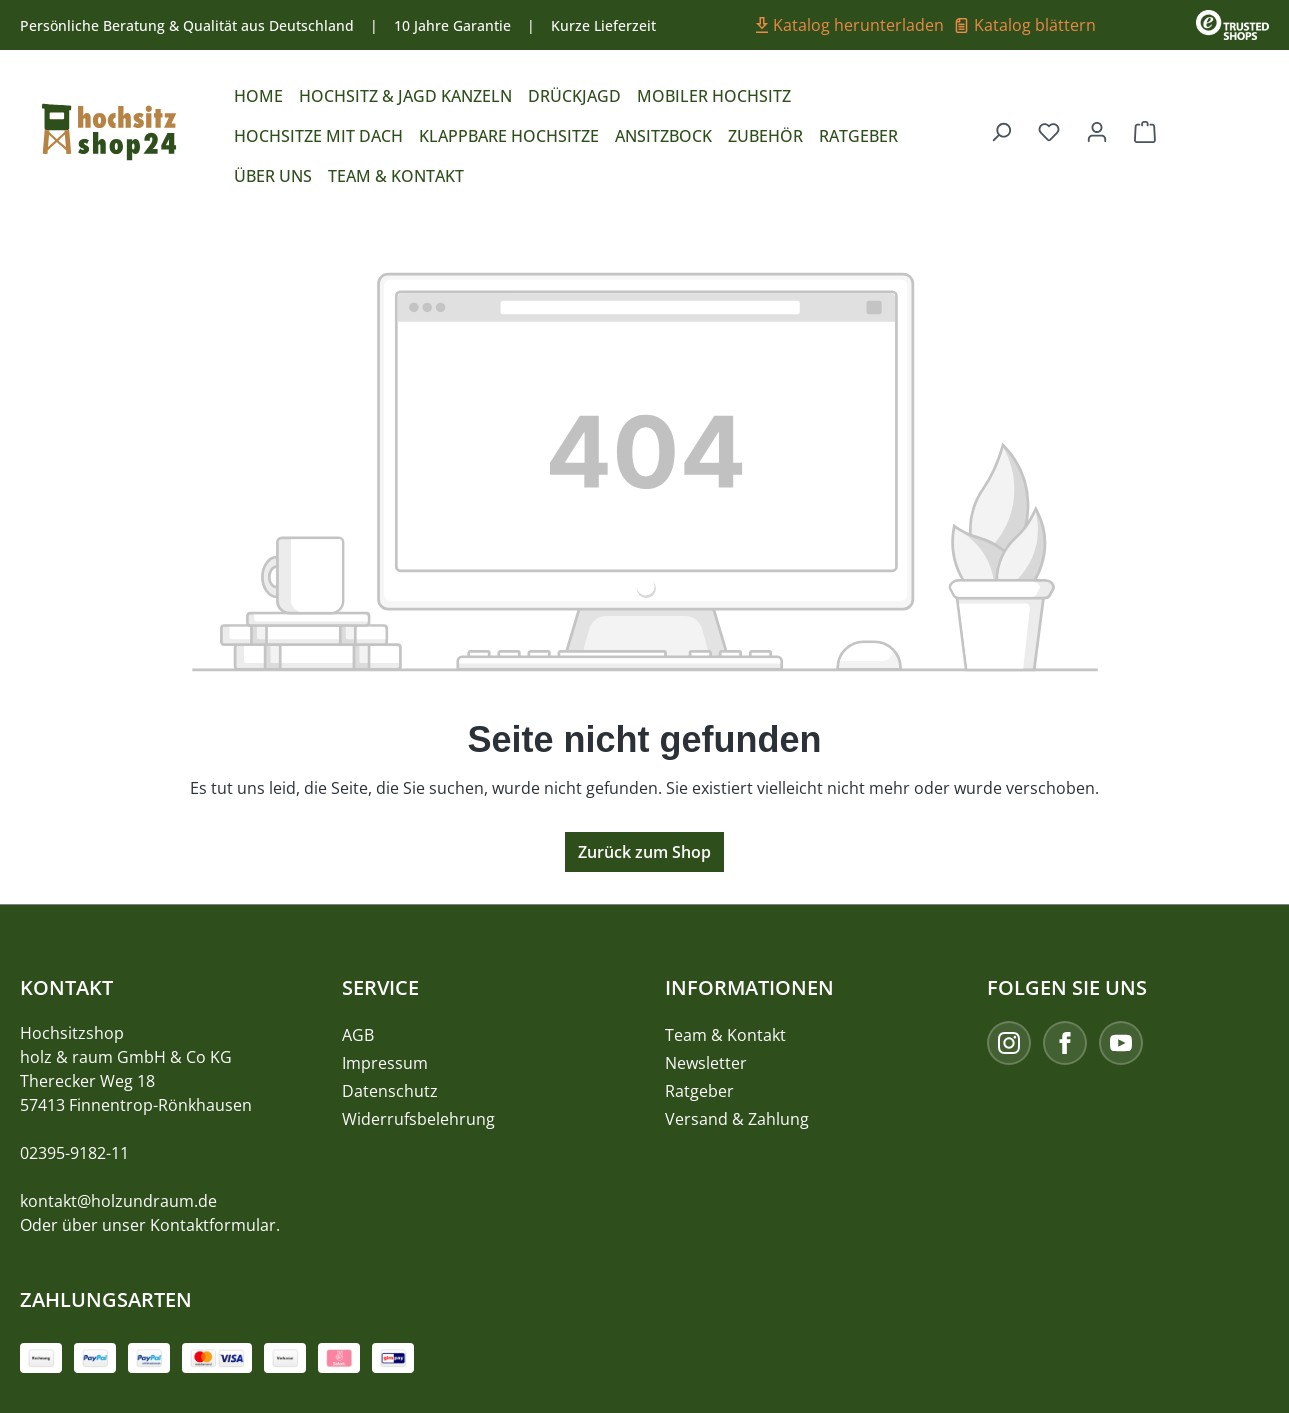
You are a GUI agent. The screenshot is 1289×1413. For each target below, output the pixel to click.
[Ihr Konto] (1097, 131)
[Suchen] (1001, 131)
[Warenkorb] (1145, 131)
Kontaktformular (213, 1225)
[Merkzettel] (1049, 131)
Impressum (385, 1063)
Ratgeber (699, 1091)
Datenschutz (390, 1091)
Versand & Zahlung (737, 1119)
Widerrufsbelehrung (418, 1119)
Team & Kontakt (725, 1035)
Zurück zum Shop (644, 852)
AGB (358, 1035)
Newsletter (706, 1063)
